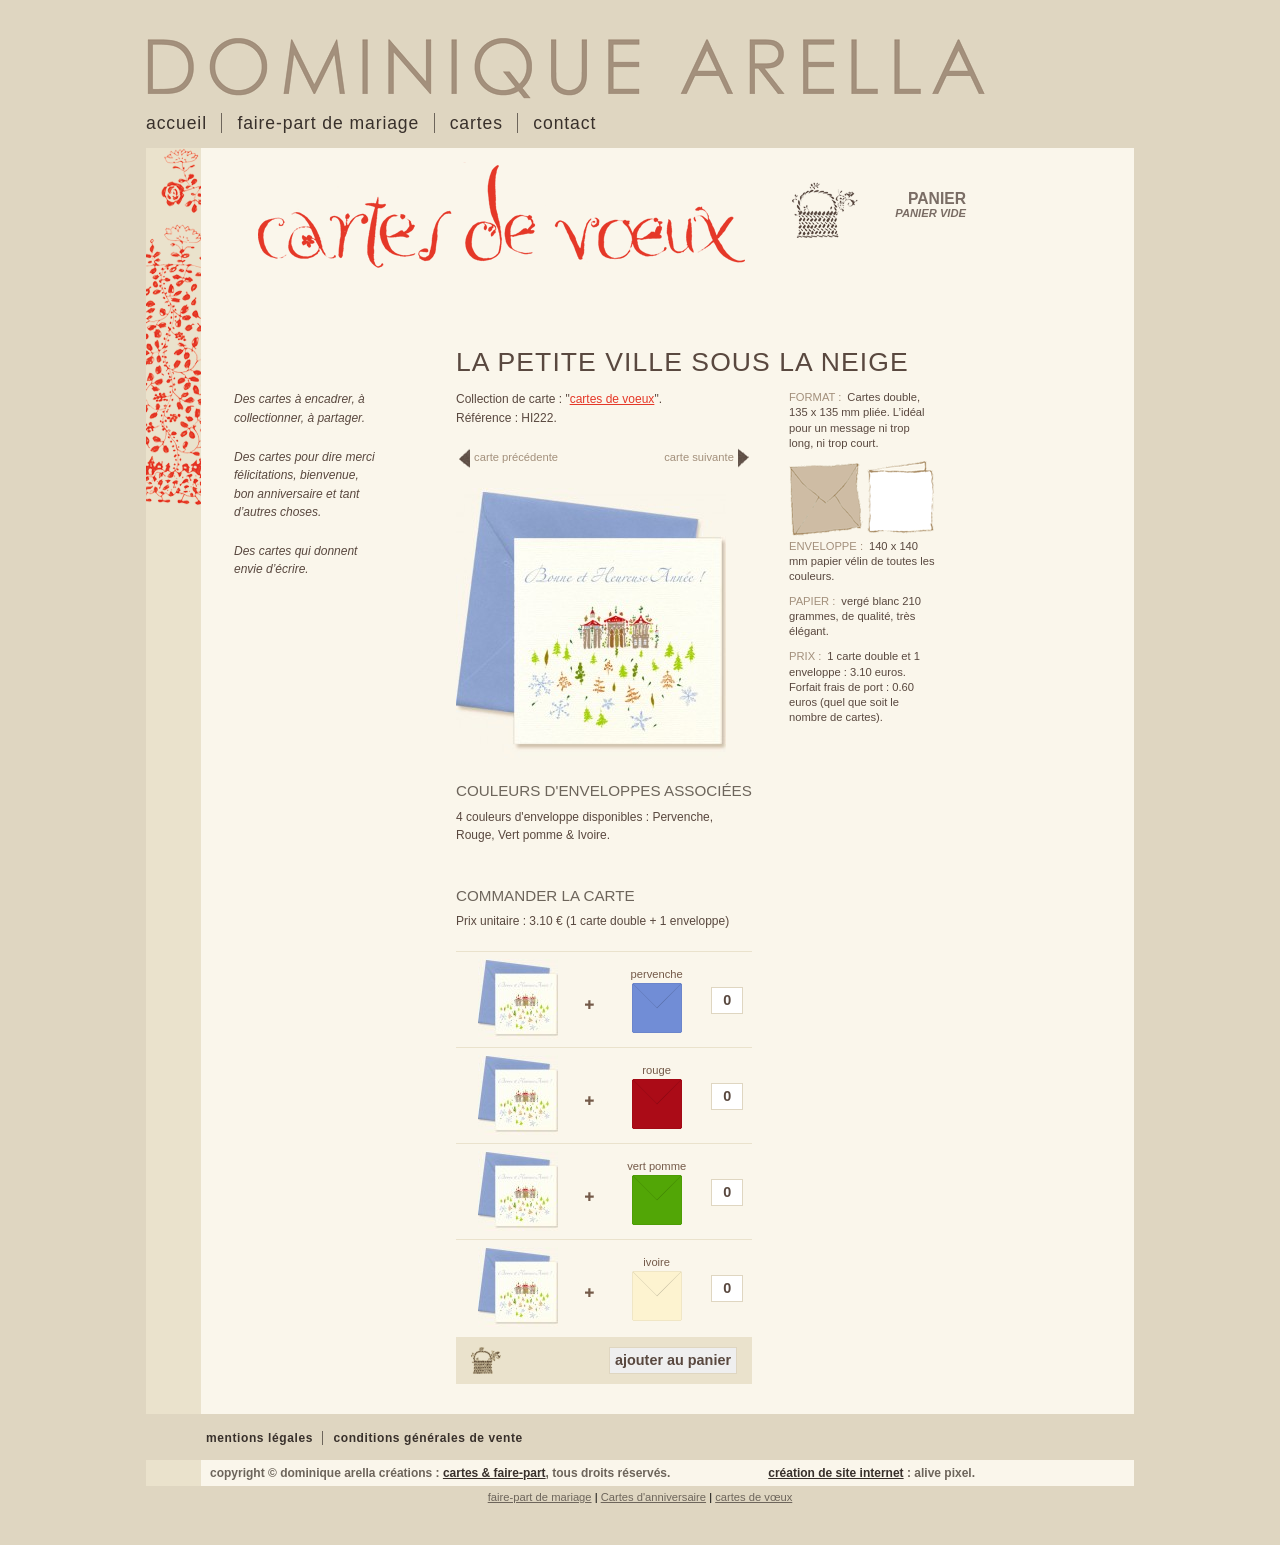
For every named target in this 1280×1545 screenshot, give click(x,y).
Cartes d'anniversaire (653, 1497)
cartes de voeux (612, 399)
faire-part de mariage (540, 1497)
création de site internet (835, 1473)
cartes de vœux (753, 1497)
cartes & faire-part (494, 1473)
